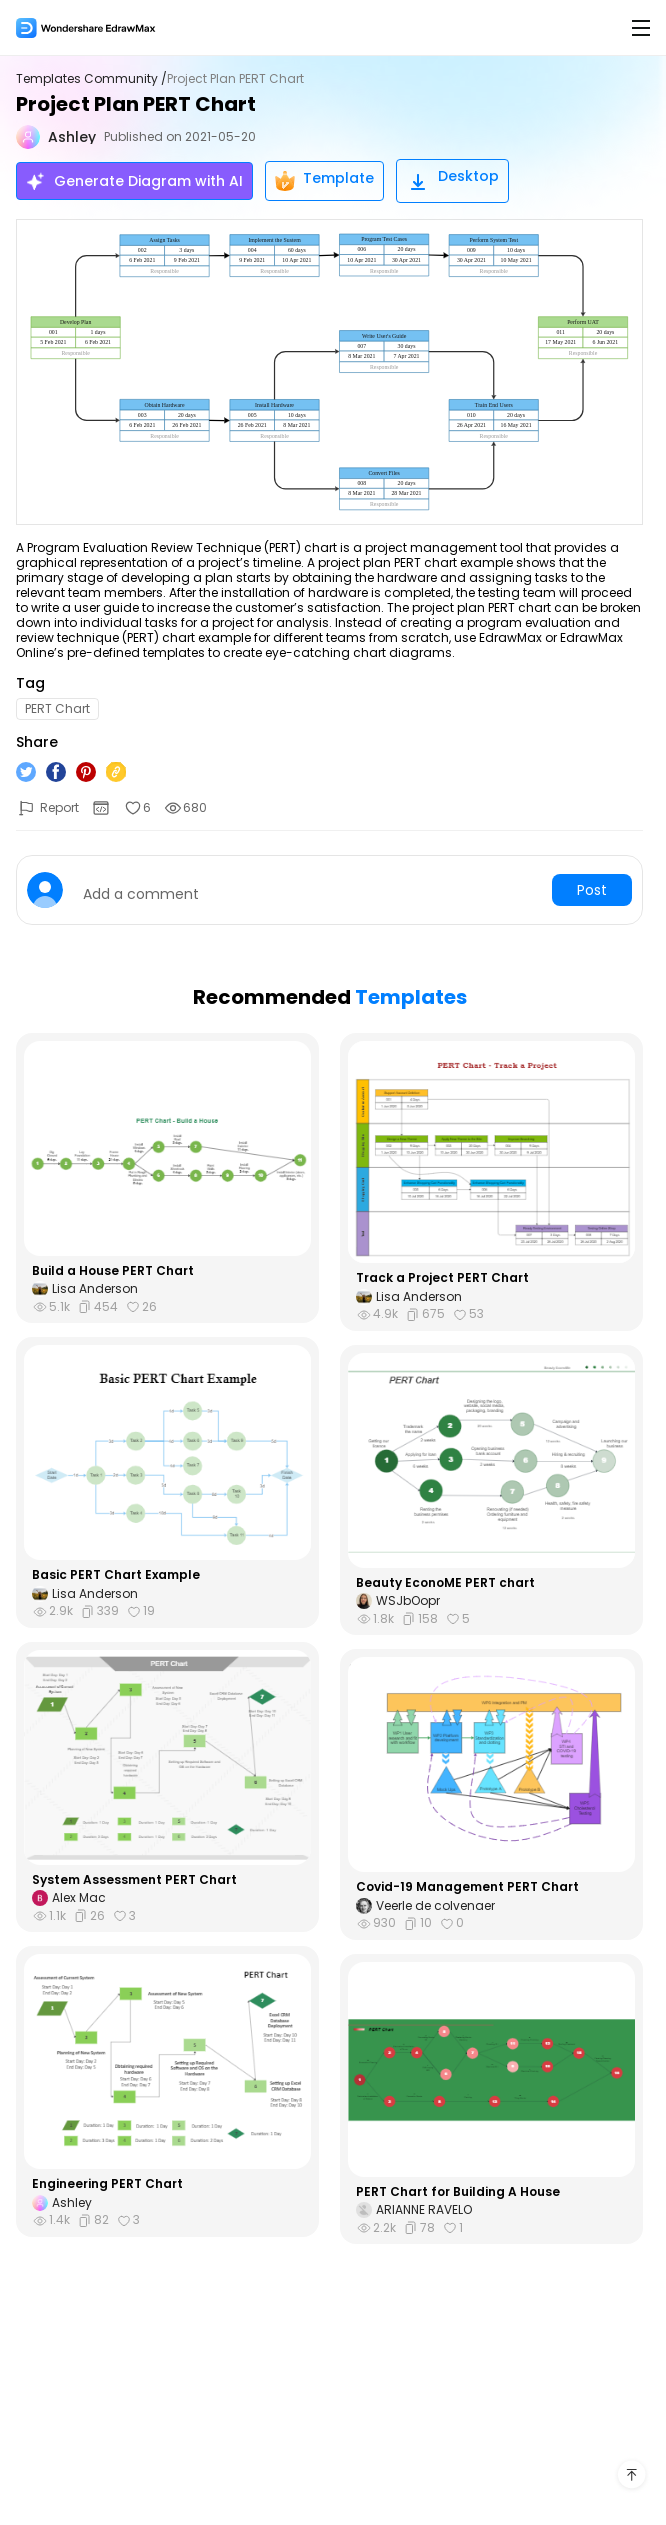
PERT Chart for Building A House (458, 2192)
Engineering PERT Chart (107, 2184)
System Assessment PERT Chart (134, 1880)
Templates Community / (91, 79)
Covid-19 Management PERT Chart (467, 1887)
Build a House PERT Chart (113, 1271)
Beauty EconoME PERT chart (445, 1583)
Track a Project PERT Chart (442, 1278)
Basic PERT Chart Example (116, 1575)
